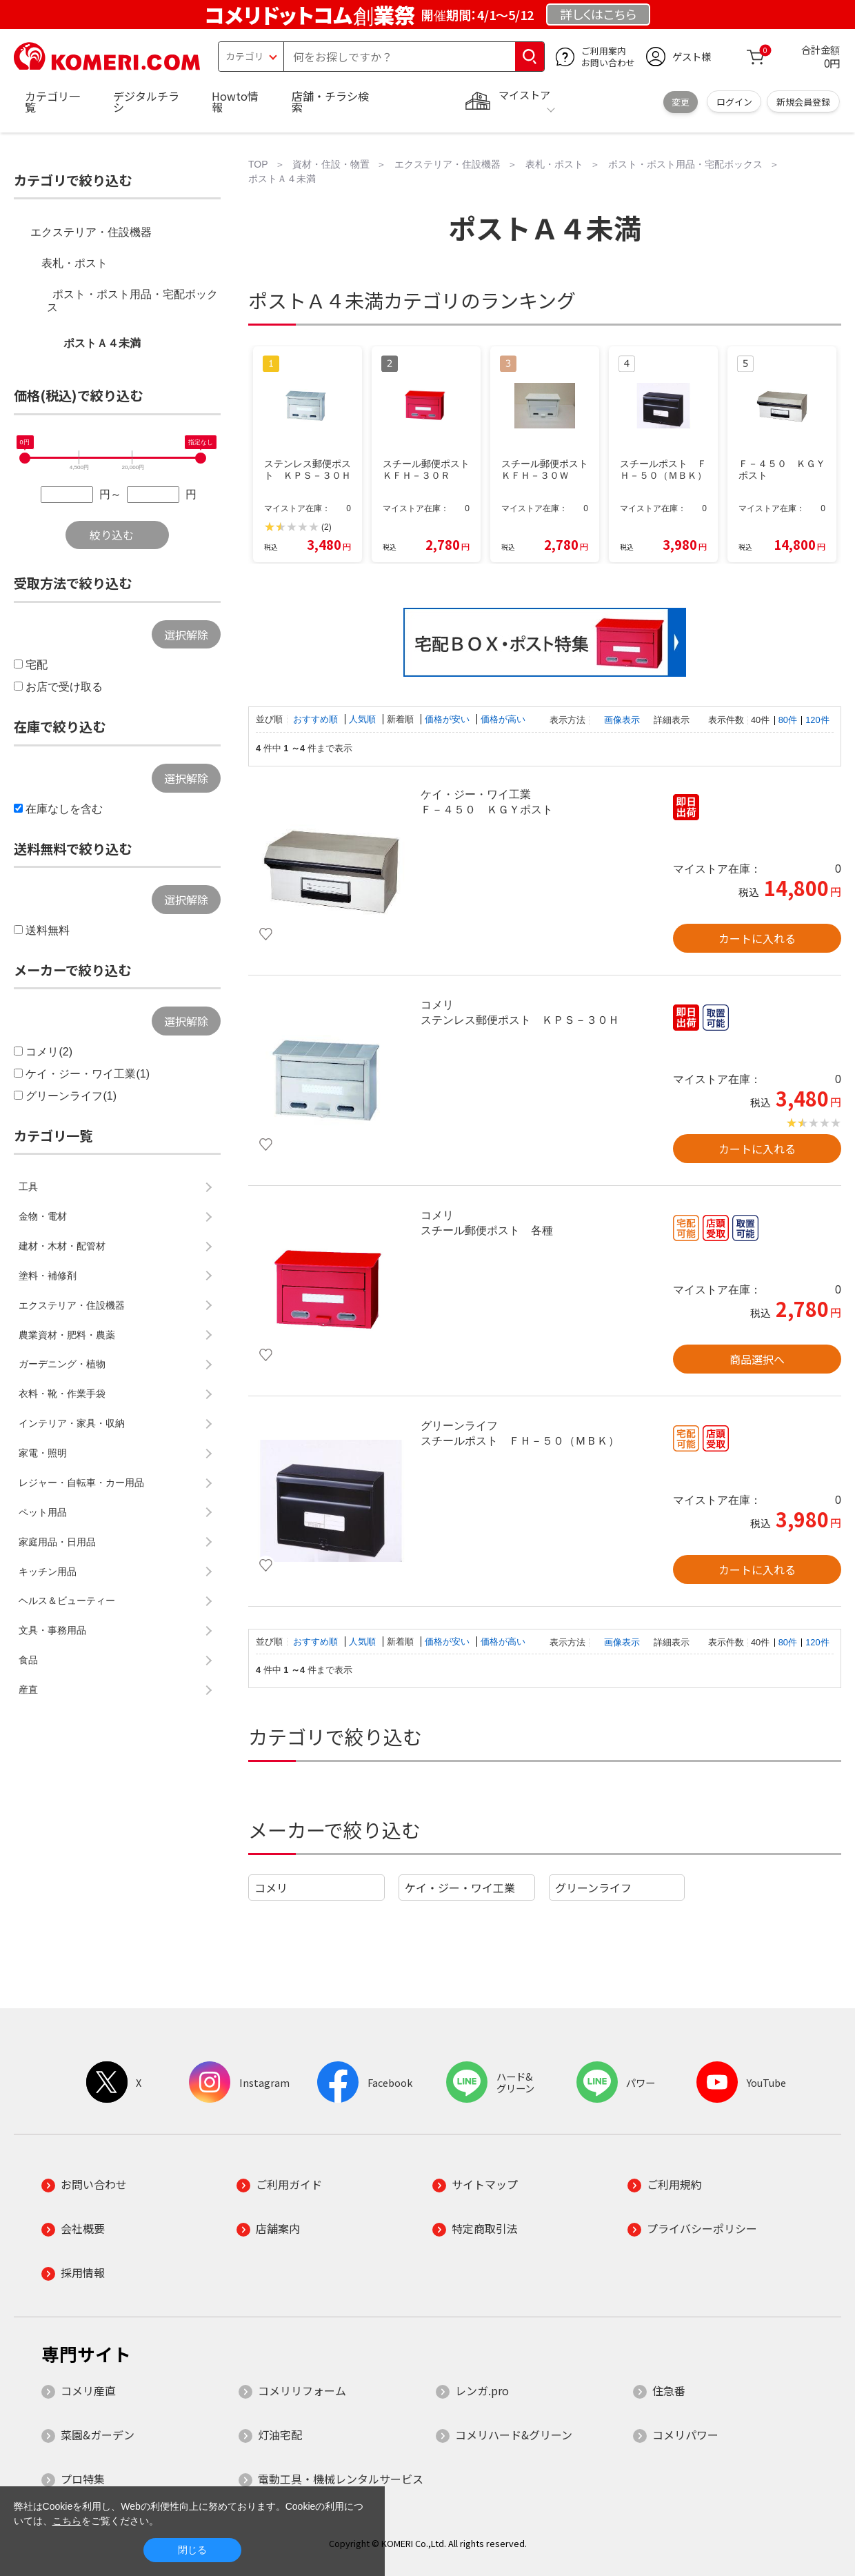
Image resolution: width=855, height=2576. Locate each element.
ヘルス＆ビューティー (67, 1600)
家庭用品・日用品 (57, 1541)
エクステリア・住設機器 (91, 232)
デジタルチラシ (146, 101)
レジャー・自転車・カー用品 (81, 1482)
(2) (326, 527)
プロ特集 (83, 2478)
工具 (28, 1186)
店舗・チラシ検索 (330, 101)
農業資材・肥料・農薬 (67, 1334)
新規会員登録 (803, 101)
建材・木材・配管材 (62, 1245)
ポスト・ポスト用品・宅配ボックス (132, 300)
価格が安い (448, 719)
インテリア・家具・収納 (72, 1423)
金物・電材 (43, 1216)
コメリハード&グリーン (513, 2434)
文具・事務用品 (52, 1630)
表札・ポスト (74, 263)
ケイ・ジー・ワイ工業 (460, 1887)
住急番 (668, 2390)
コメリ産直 (88, 2390)
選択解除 (186, 634)
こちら (66, 2520)
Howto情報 (235, 101)
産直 (28, 1689)
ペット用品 (43, 1512)
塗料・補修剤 (48, 1275)
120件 (817, 720)
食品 (28, 1659)
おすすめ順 (317, 719)
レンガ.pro (482, 2390)
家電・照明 (43, 1452)
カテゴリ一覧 (52, 101)
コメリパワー (685, 2434)
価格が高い (503, 719)
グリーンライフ (593, 1887)
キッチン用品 (48, 1571)
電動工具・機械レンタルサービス (340, 2478)
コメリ (271, 1887)
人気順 (364, 719)
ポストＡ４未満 (102, 343)
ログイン (734, 101)
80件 (787, 720)
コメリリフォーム (302, 2390)
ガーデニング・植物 (62, 1363)
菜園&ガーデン (97, 2434)
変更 (681, 101)
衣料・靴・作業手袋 (62, 1393)
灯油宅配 (280, 2434)
